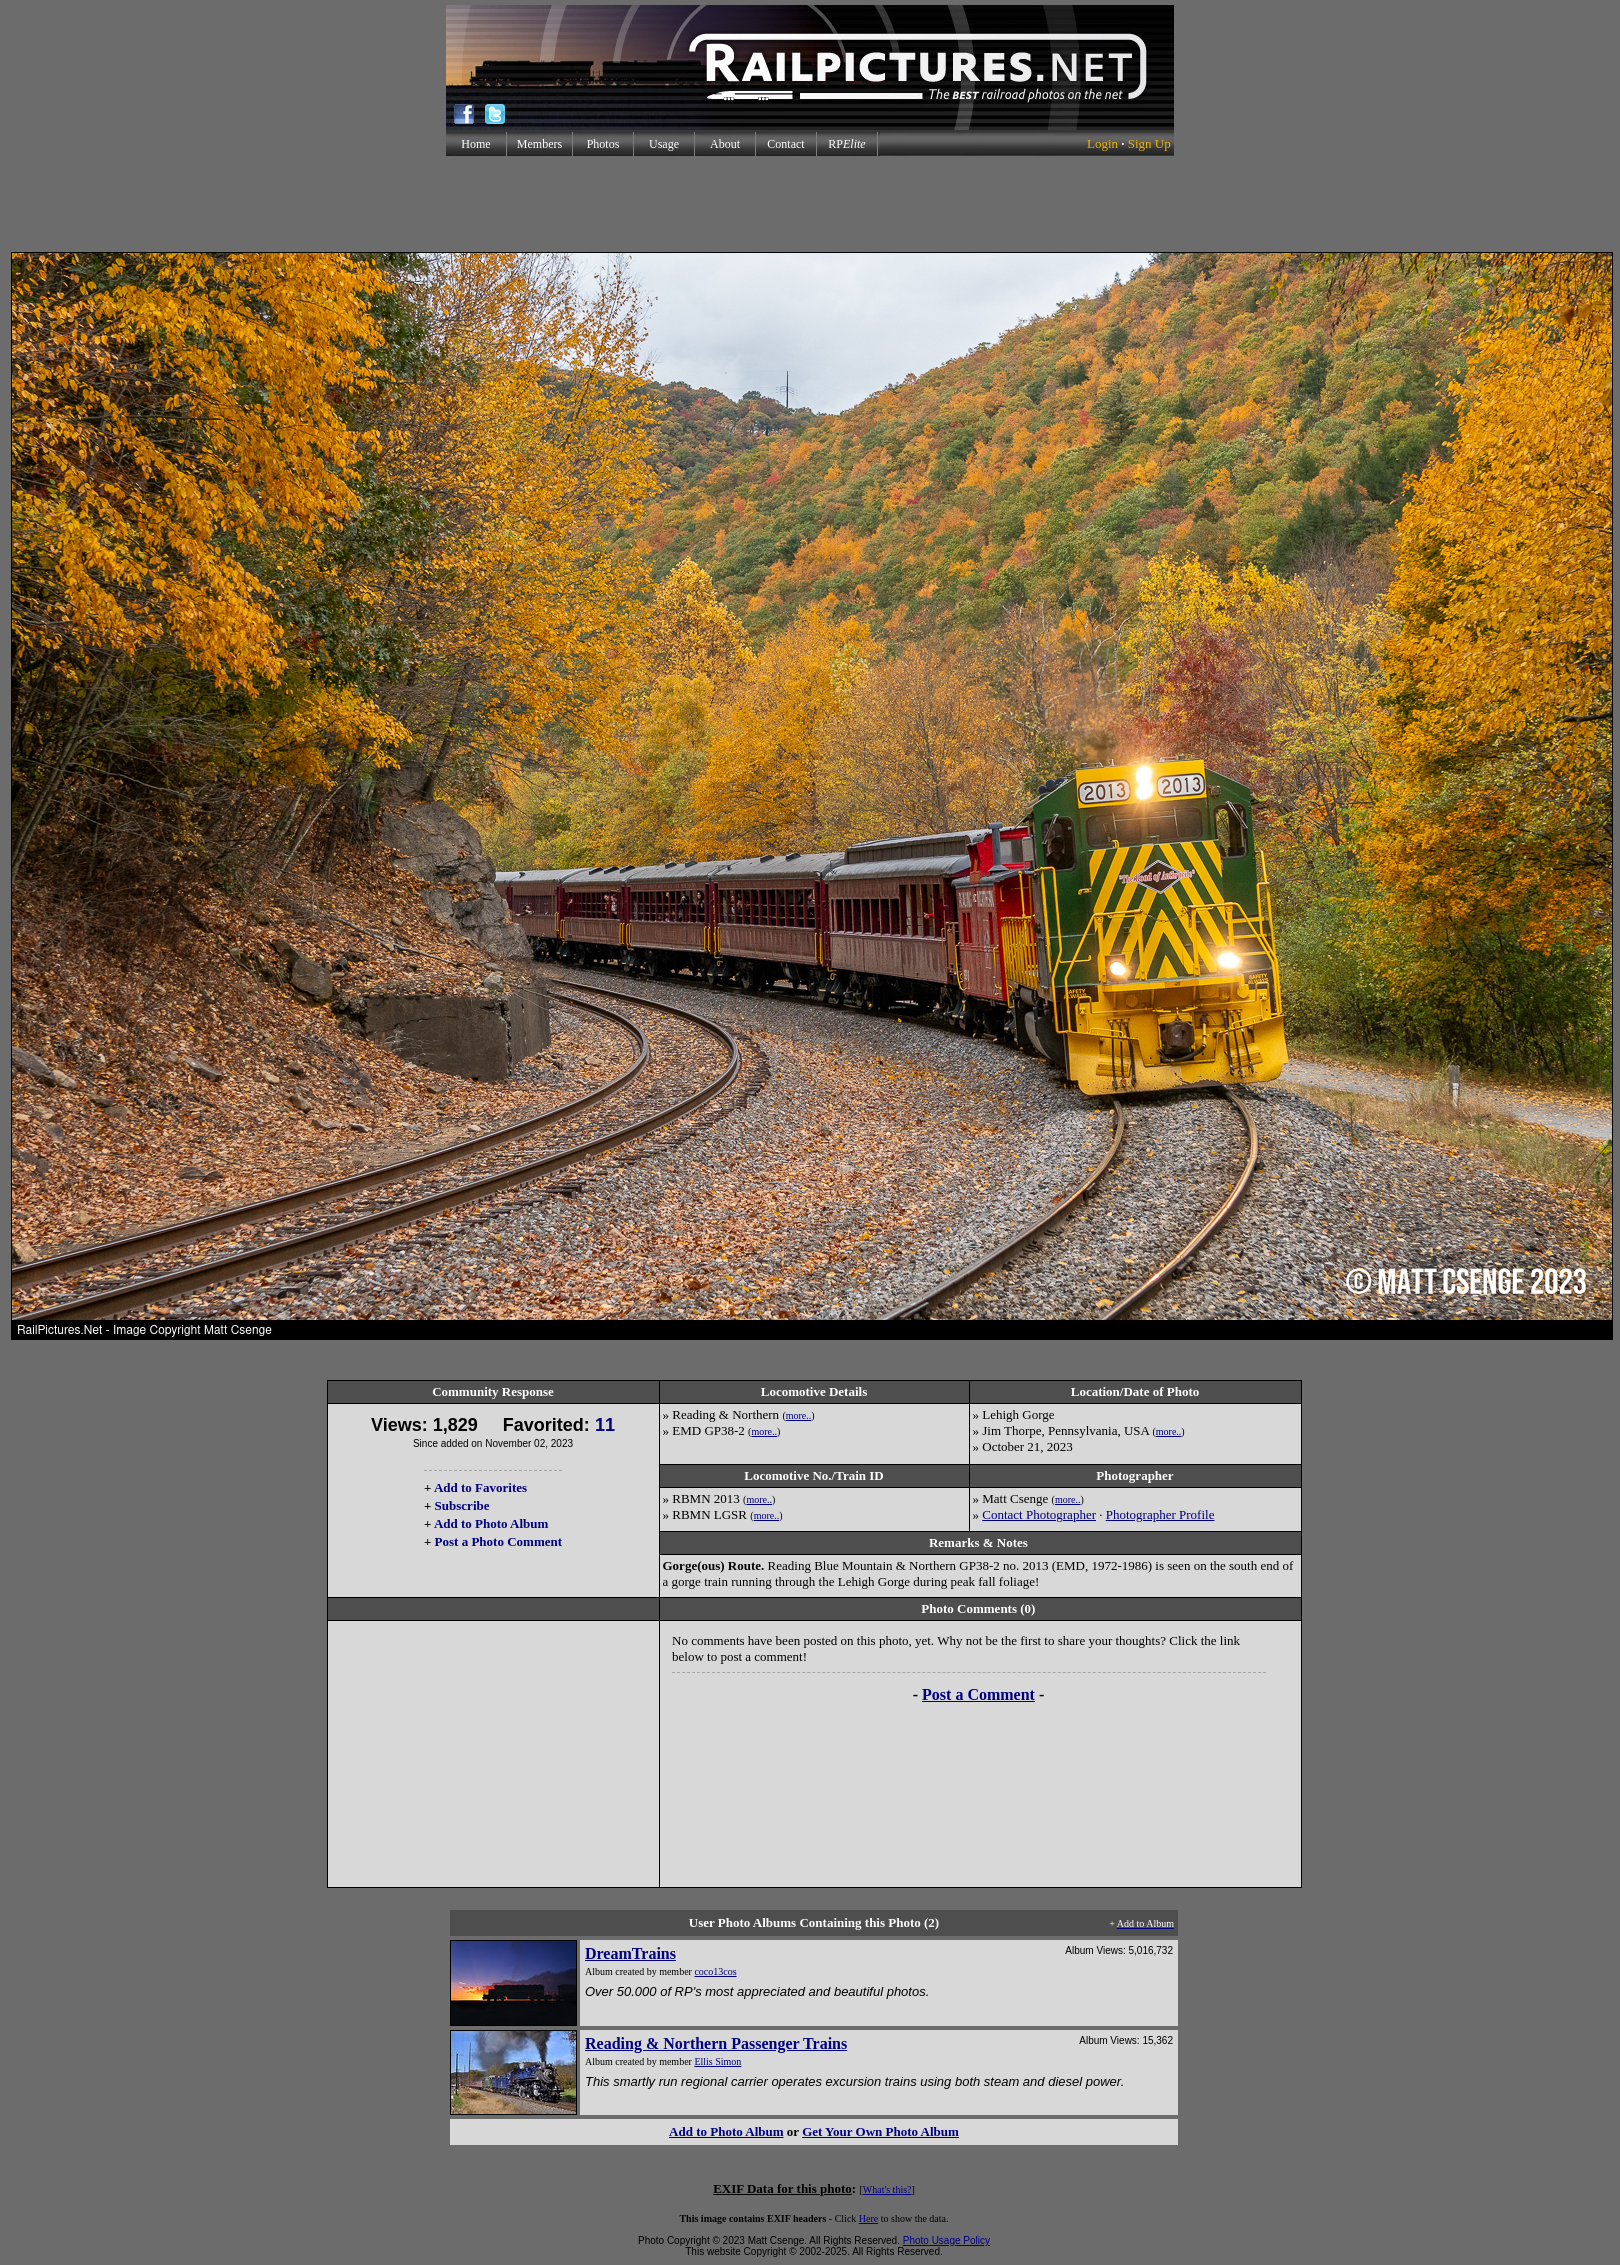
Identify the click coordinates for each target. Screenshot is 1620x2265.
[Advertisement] (810, 204)
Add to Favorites (480, 1487)
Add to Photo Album (491, 1523)
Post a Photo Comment (498, 1541)
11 (605, 1425)
